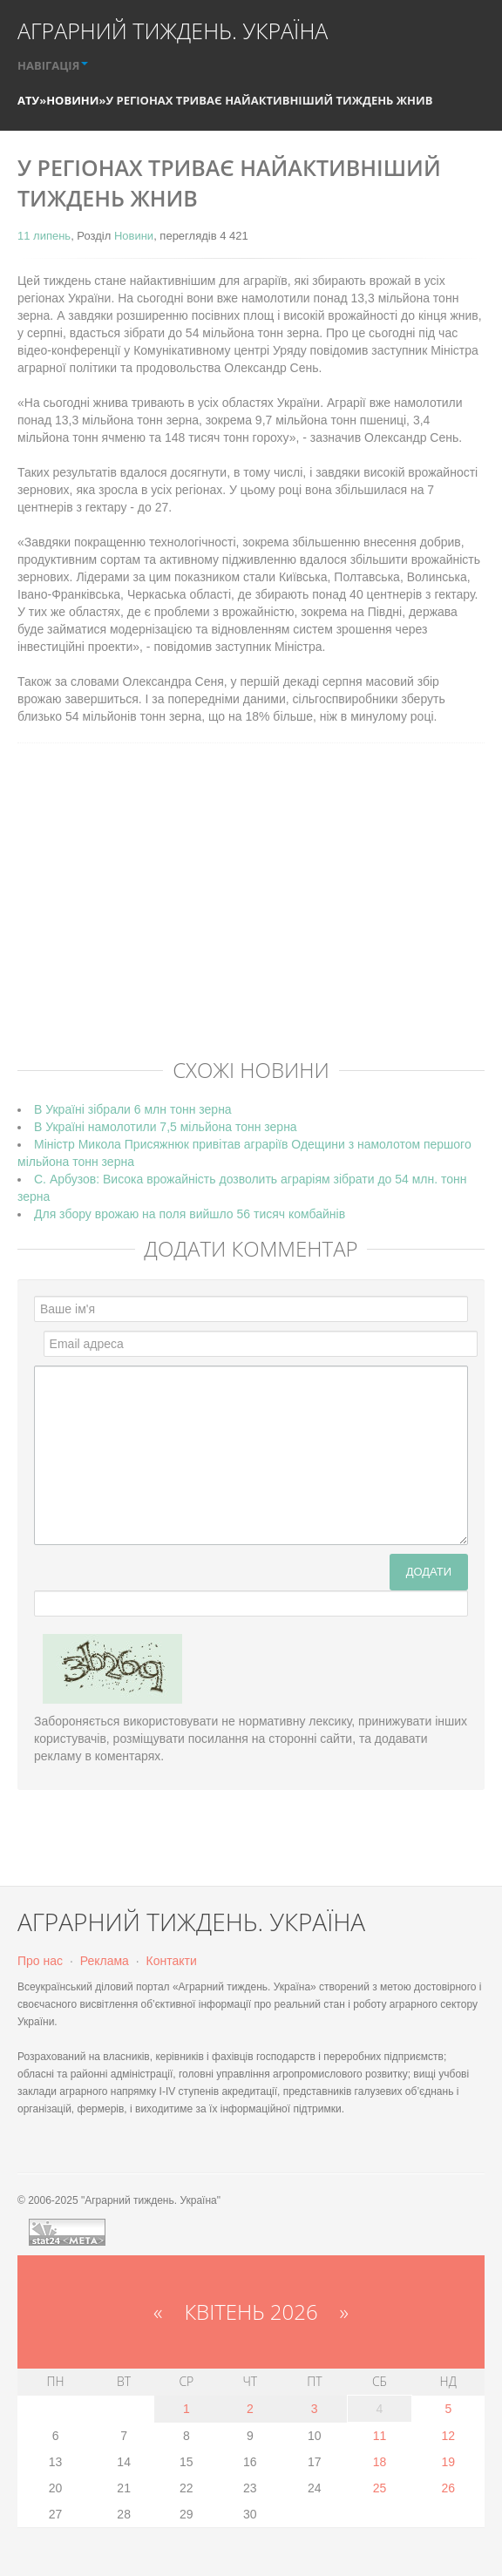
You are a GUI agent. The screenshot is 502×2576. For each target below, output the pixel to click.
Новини (72, 100)
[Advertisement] (259, 918)
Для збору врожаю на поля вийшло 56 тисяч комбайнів (189, 1214)
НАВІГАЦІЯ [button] (52, 65)
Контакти (171, 1961)
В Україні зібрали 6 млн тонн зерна (133, 1109)
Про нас (40, 1961)
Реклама (104, 1961)
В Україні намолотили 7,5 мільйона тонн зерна (165, 1127)
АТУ (28, 100)
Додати (428, 1571)
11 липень (44, 235)
